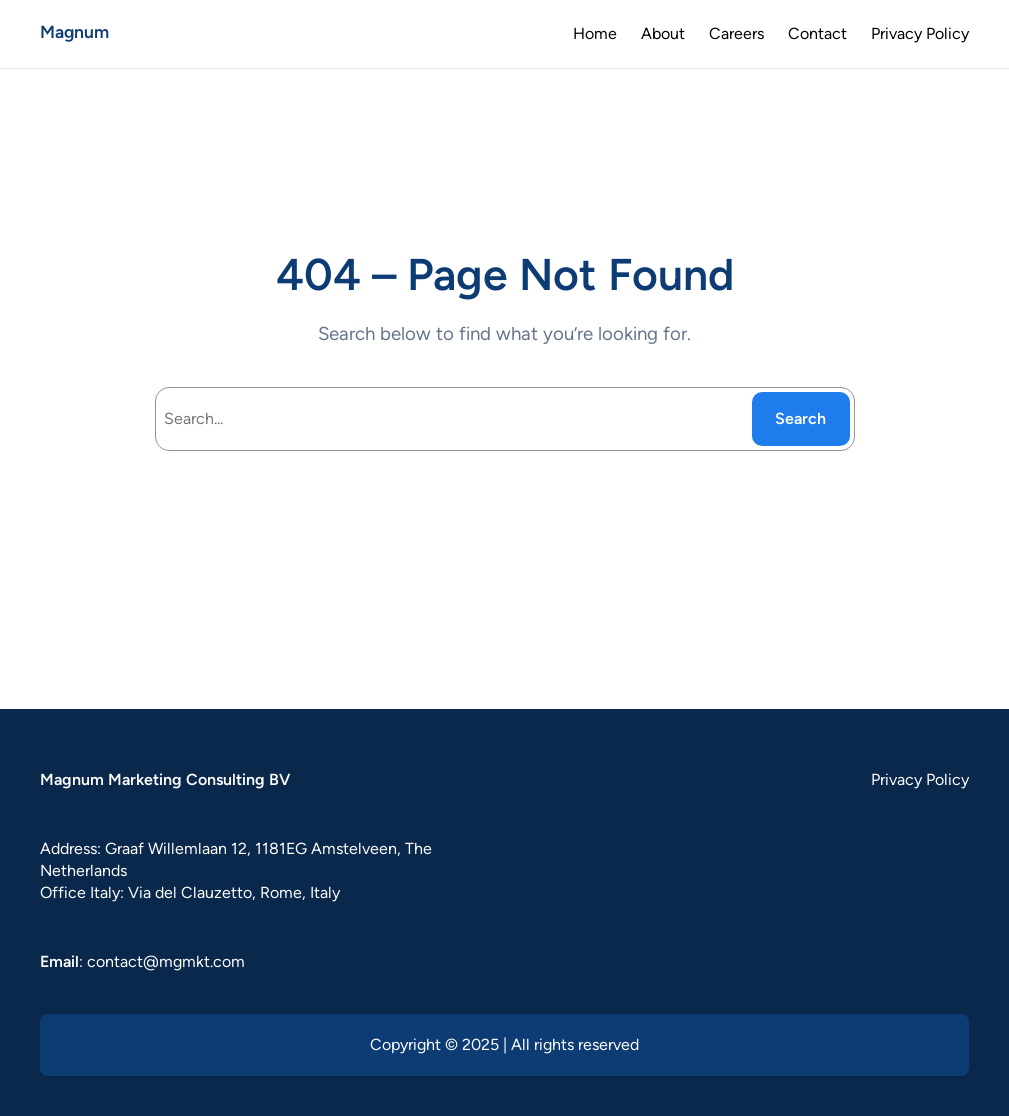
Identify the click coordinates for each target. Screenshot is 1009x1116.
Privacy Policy (920, 779)
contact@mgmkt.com (166, 961)
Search (800, 418)
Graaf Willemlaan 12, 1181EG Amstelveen (251, 848)
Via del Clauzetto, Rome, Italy (234, 892)
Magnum (74, 31)
